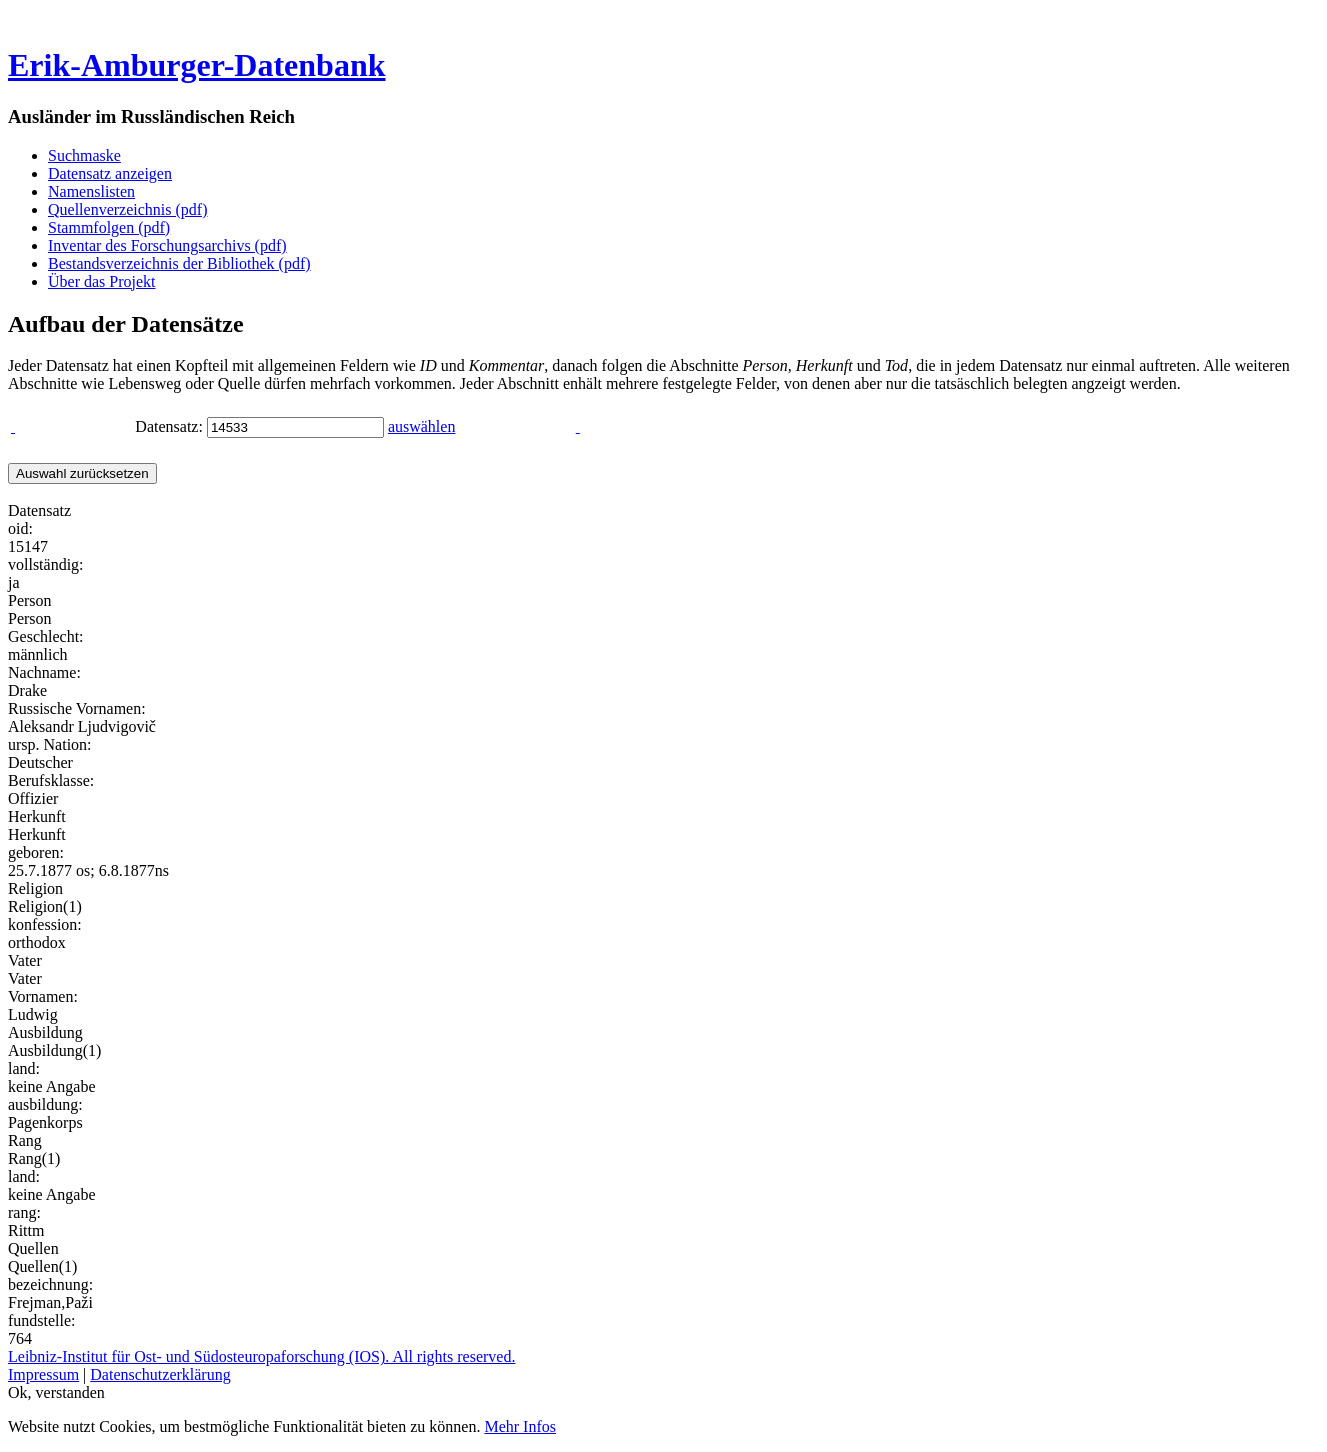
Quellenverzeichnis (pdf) (127, 209)
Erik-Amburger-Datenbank (196, 65)
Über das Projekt (102, 281)
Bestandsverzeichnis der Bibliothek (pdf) (179, 263)
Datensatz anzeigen (110, 173)
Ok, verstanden (56, 1392)
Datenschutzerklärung (160, 1374)
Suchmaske (84, 155)
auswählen (422, 426)
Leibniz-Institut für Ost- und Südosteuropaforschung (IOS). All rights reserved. (261, 1356)
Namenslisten (91, 191)
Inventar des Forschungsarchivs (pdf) (167, 245)
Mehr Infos (520, 1426)
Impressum (43, 1374)
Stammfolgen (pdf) (109, 227)
